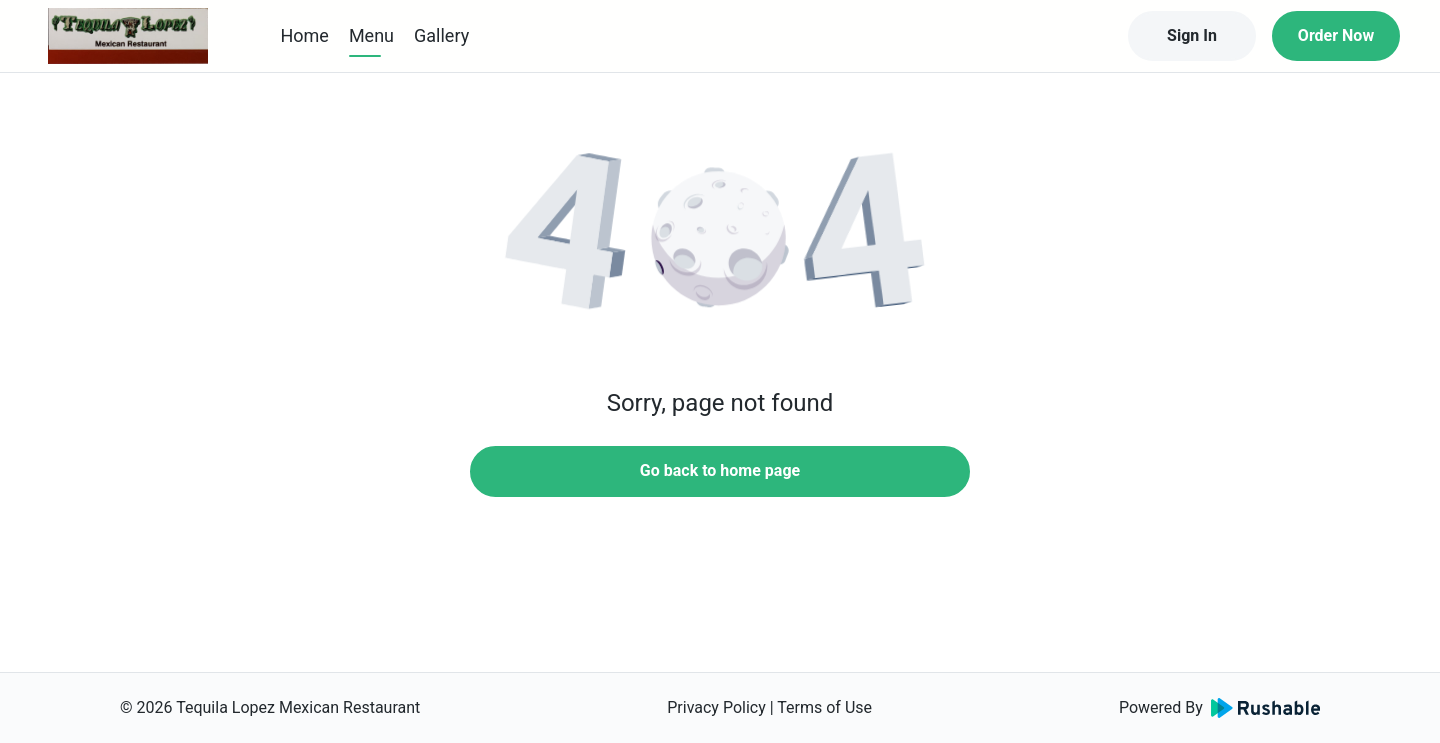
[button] (720, 240)
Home (304, 35)
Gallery (441, 35)
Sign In (1192, 35)
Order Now (1336, 35)
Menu (371, 35)
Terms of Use (824, 707)
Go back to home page (720, 470)
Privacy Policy (716, 707)
